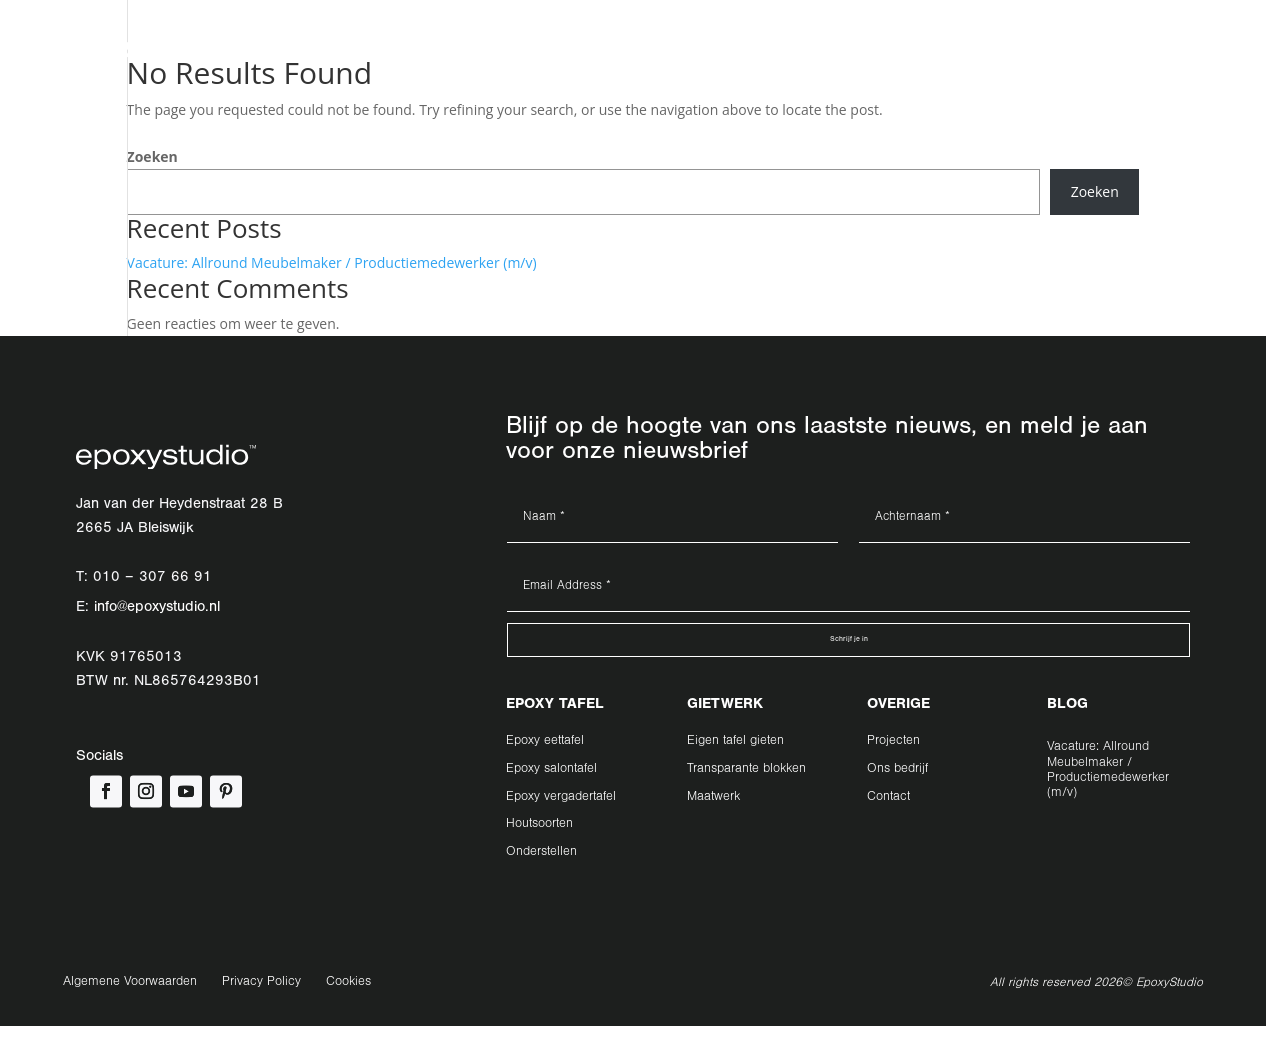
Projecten (536, 57)
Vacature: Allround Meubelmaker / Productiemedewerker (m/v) (332, 262)
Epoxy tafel (319, 57)
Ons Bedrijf (628, 57)
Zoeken (152, 156)
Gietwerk (429, 57)
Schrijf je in (848, 646)
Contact (716, 57)
